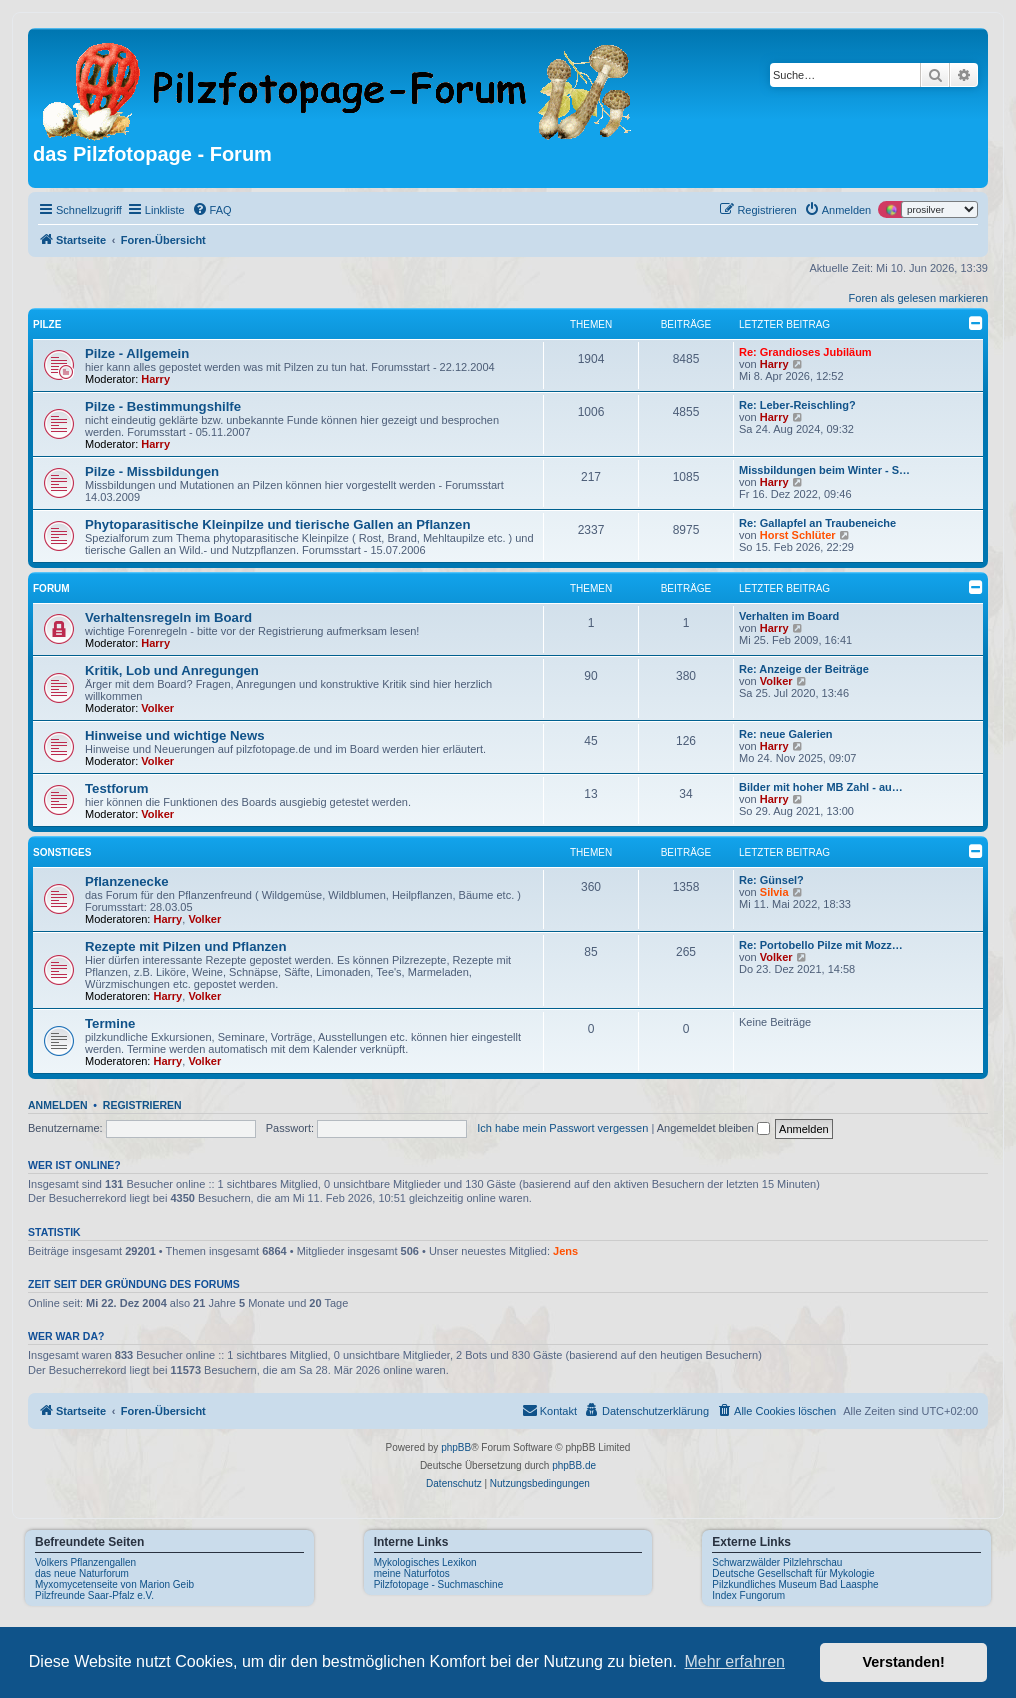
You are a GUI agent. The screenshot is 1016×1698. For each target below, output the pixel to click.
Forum (51, 588)
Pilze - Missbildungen (152, 471)
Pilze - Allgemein (137, 353)
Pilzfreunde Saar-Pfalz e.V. (94, 1595)
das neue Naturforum (82, 1573)
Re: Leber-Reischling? (797, 405)
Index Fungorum (748, 1595)
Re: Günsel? (771, 880)
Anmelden (58, 1105)
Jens (565, 1251)
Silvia (774, 892)
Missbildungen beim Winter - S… (824, 470)
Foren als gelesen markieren (918, 298)
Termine (110, 1023)
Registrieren (142, 1105)
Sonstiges (62, 852)
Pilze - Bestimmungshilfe (163, 406)
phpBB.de (574, 1465)
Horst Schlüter (798, 535)
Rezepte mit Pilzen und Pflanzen (186, 946)
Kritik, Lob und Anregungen (172, 670)
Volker (157, 708)
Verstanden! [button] (904, 1662)
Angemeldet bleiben (713, 1128)
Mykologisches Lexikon (425, 1562)
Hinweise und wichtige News (175, 735)
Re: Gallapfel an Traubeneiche (817, 523)
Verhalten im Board (789, 616)
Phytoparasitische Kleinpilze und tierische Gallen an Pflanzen (277, 524)
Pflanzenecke (127, 881)
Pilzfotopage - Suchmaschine (439, 1584)
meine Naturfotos (412, 1573)
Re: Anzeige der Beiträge (804, 669)
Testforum (117, 788)
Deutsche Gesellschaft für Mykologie (793, 1573)
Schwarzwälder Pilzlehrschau (777, 1562)
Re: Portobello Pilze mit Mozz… (821, 945)
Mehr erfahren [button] (734, 1661)
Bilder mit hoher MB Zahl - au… (821, 787)
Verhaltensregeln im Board (168, 617)
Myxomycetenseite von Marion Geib (114, 1584)
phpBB (456, 1447)
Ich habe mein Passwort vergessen (562, 1128)
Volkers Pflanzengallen (85, 1562)
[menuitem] (212, 210)
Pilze (47, 324)
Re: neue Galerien (786, 734)
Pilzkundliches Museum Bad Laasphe (795, 1584)
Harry (155, 379)
